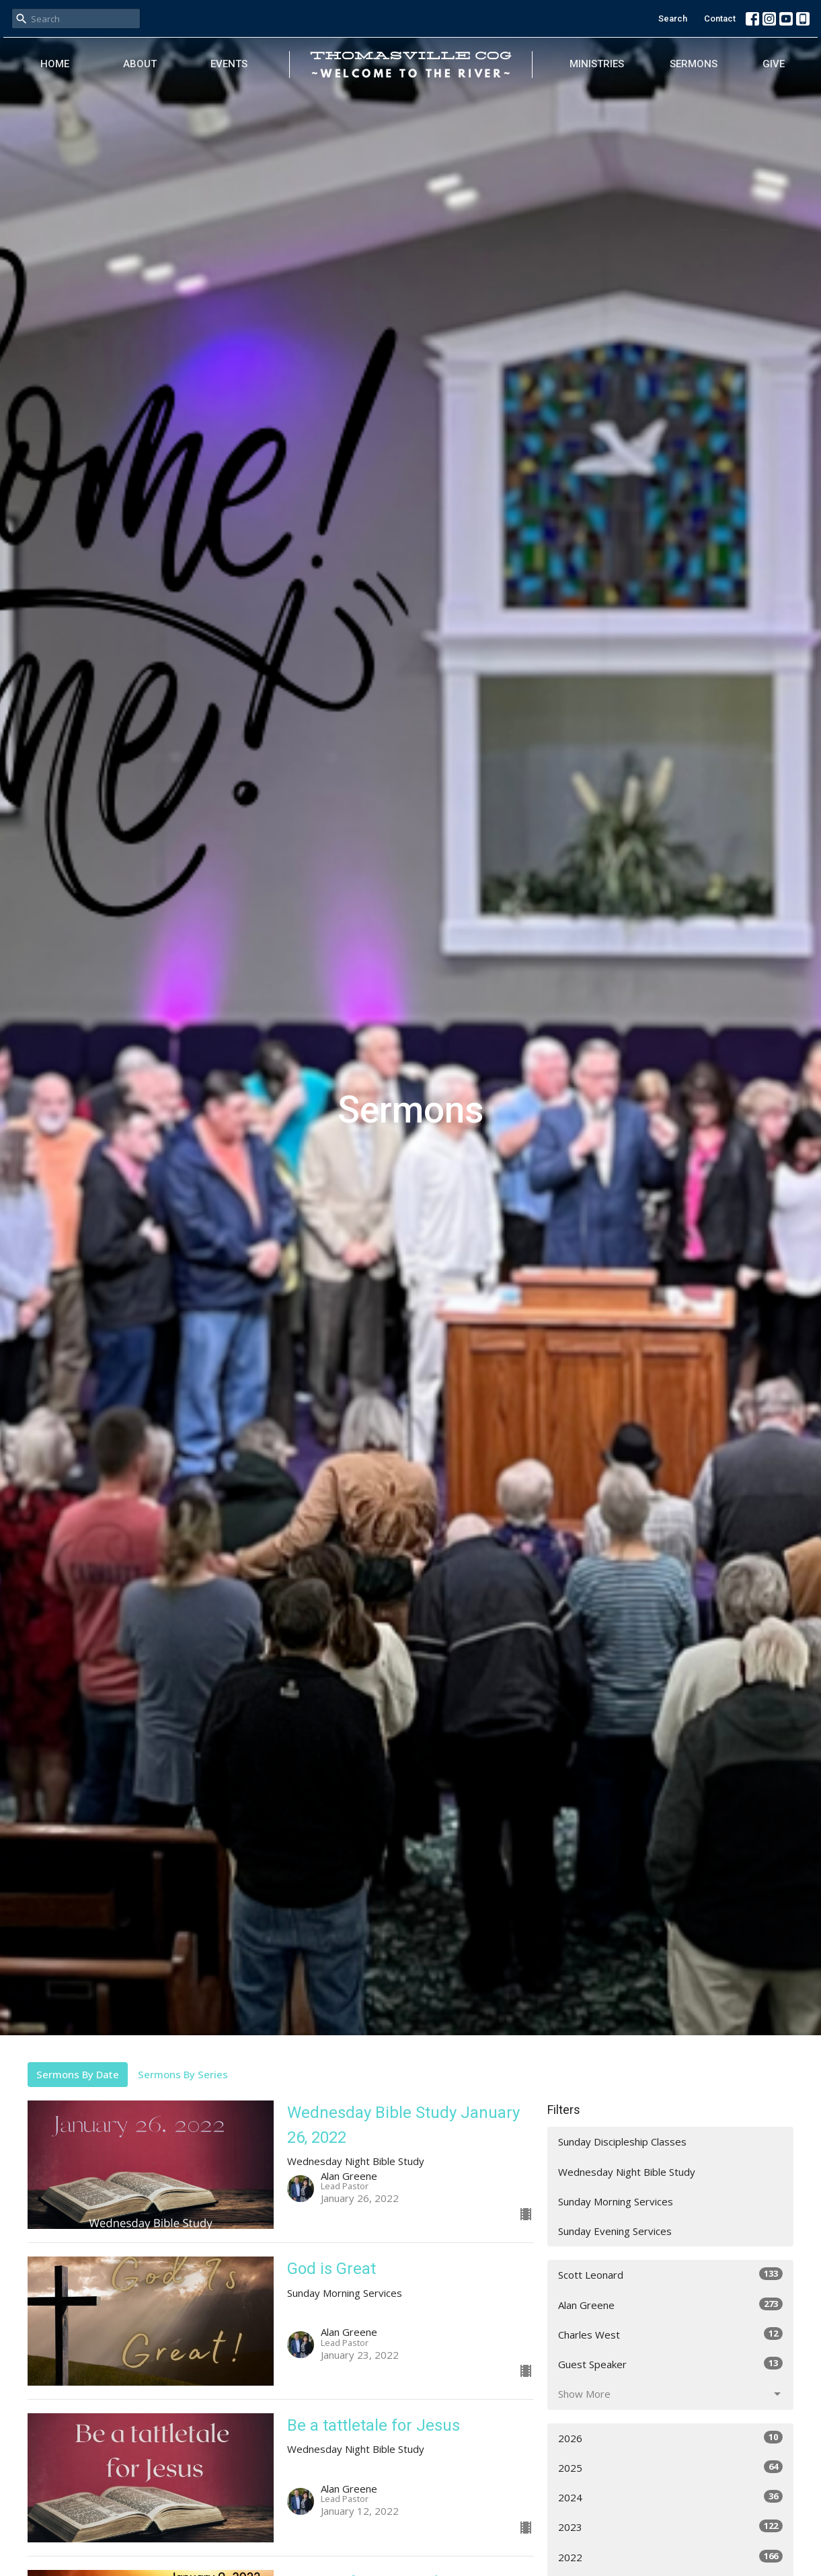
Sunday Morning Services (615, 2201)
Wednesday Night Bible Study (626, 2172)
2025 (670, 2467)
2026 (670, 2438)
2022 (670, 2557)
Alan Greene (670, 2305)
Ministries (597, 64)
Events (228, 64)
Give (774, 64)
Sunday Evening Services (615, 2231)
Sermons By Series (183, 2074)
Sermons (693, 64)
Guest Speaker (670, 2364)
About (140, 64)
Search (672, 18)
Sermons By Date (77, 2074)
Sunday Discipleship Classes (622, 2141)
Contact (720, 18)
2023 (670, 2527)
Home (54, 64)
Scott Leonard (670, 2274)
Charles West (670, 2334)
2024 (670, 2497)
